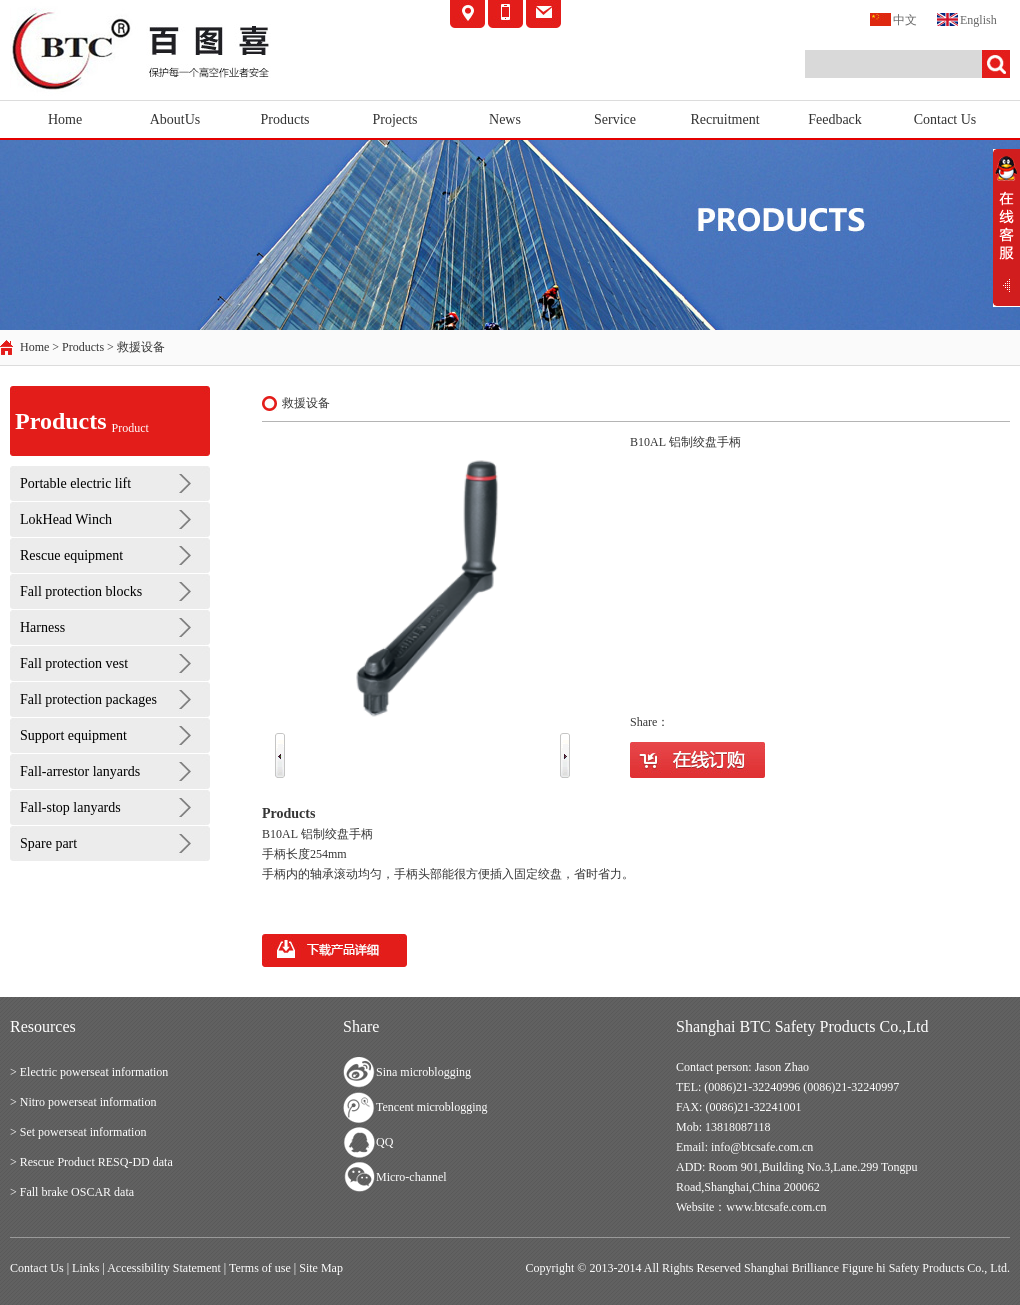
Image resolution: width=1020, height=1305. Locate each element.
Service (615, 119)
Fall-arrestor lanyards (80, 771)
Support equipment (73, 735)
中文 (893, 18)
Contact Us (945, 119)
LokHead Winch (66, 519)
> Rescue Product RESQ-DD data (91, 1162)
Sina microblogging (423, 1072)
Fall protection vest (74, 663)
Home (65, 119)
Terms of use (260, 1268)
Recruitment (724, 119)
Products (285, 119)
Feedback (835, 119)
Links (85, 1268)
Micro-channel (411, 1177)
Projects (394, 119)
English (967, 18)
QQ (384, 1142)
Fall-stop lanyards (70, 807)
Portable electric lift (75, 483)
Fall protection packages (88, 699)
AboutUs (175, 119)
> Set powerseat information (78, 1132)
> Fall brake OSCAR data (72, 1192)
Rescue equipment (71, 555)
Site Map (321, 1268)
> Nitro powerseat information (83, 1102)
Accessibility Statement (164, 1268)
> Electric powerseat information (89, 1072)
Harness (42, 627)
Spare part (48, 843)
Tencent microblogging (431, 1107)
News (505, 119)
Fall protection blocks (81, 591)
